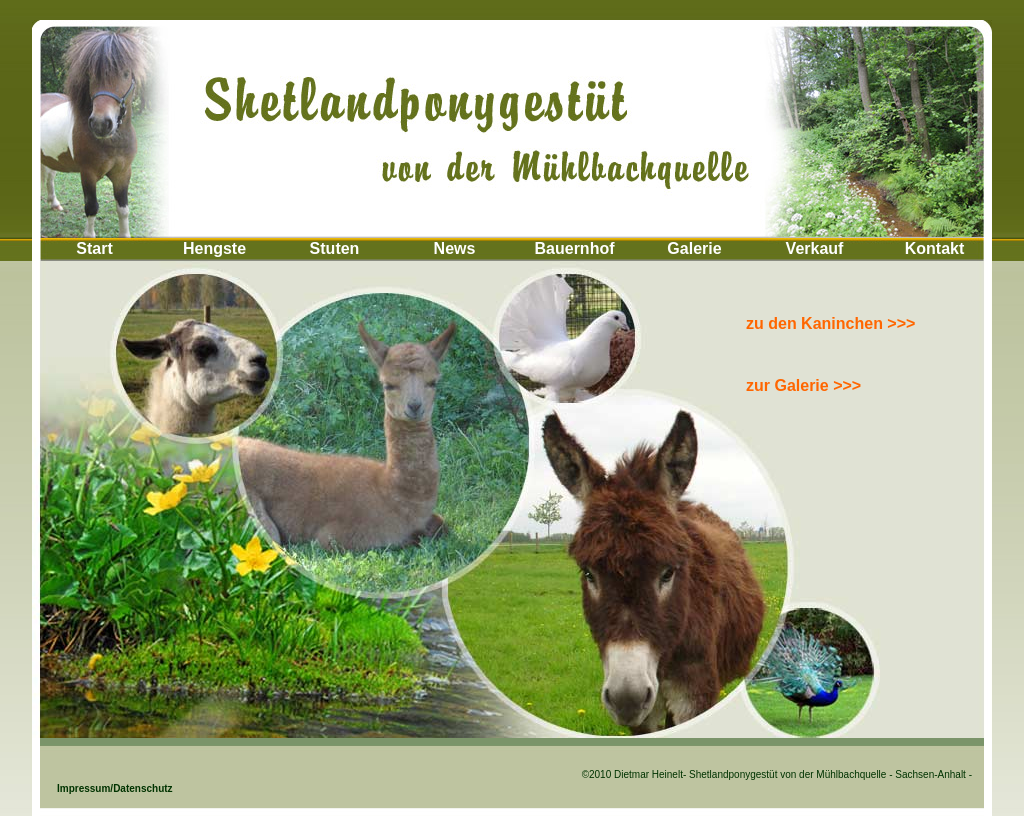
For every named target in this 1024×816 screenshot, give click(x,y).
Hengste (214, 248)
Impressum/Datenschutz (97, 788)
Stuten (335, 248)
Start (94, 248)
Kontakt (935, 248)
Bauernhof (575, 248)
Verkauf (815, 248)
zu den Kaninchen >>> (830, 323)
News (455, 248)
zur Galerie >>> (803, 385)
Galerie (694, 248)
